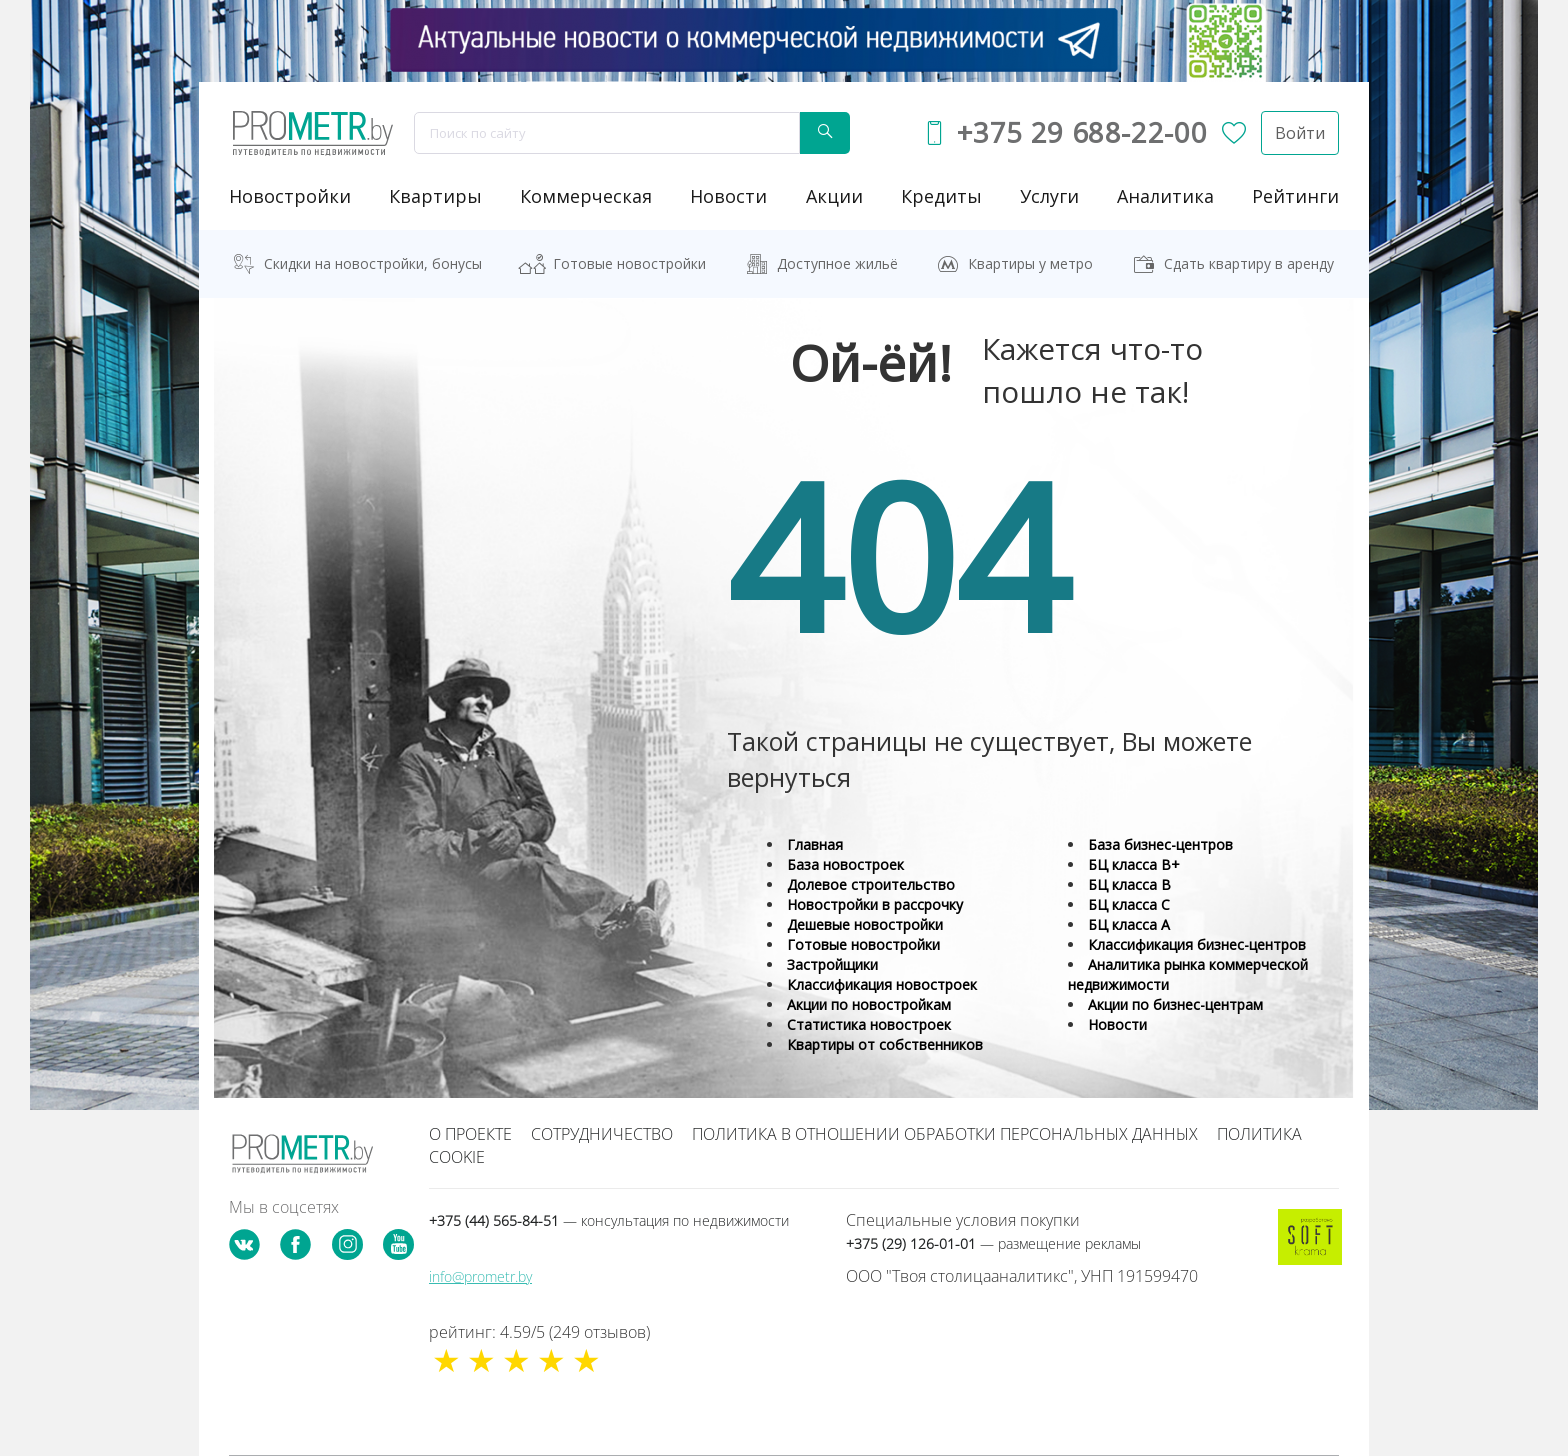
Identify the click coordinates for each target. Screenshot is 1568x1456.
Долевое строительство (871, 884)
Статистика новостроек (869, 1024)
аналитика (1165, 196)
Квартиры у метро (1030, 263)
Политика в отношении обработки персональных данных (945, 1134)
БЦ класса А (1129, 924)
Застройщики (832, 964)
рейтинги (1295, 196)
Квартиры (435, 196)
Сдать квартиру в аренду (1249, 263)
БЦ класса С (1129, 904)
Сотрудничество (602, 1134)
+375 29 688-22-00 (1082, 132)
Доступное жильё (837, 263)
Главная (815, 844)
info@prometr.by (480, 1276)
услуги (1049, 196)
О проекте (470, 1134)
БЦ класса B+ (1134, 864)
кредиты (941, 196)
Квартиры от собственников (885, 1044)
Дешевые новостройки (865, 924)
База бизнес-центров (1160, 844)
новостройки (290, 196)
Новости (1117, 1024)
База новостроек (845, 864)
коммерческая (586, 196)
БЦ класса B (1129, 884)
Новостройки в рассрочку (875, 904)
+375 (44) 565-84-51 (609, 1220)
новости (728, 196)
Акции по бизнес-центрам (1175, 1004)
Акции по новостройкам (869, 1004)
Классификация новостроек (882, 984)
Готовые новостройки (629, 263)
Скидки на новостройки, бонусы (373, 263)
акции (834, 196)
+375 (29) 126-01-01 (993, 1243)
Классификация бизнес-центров (1197, 944)
